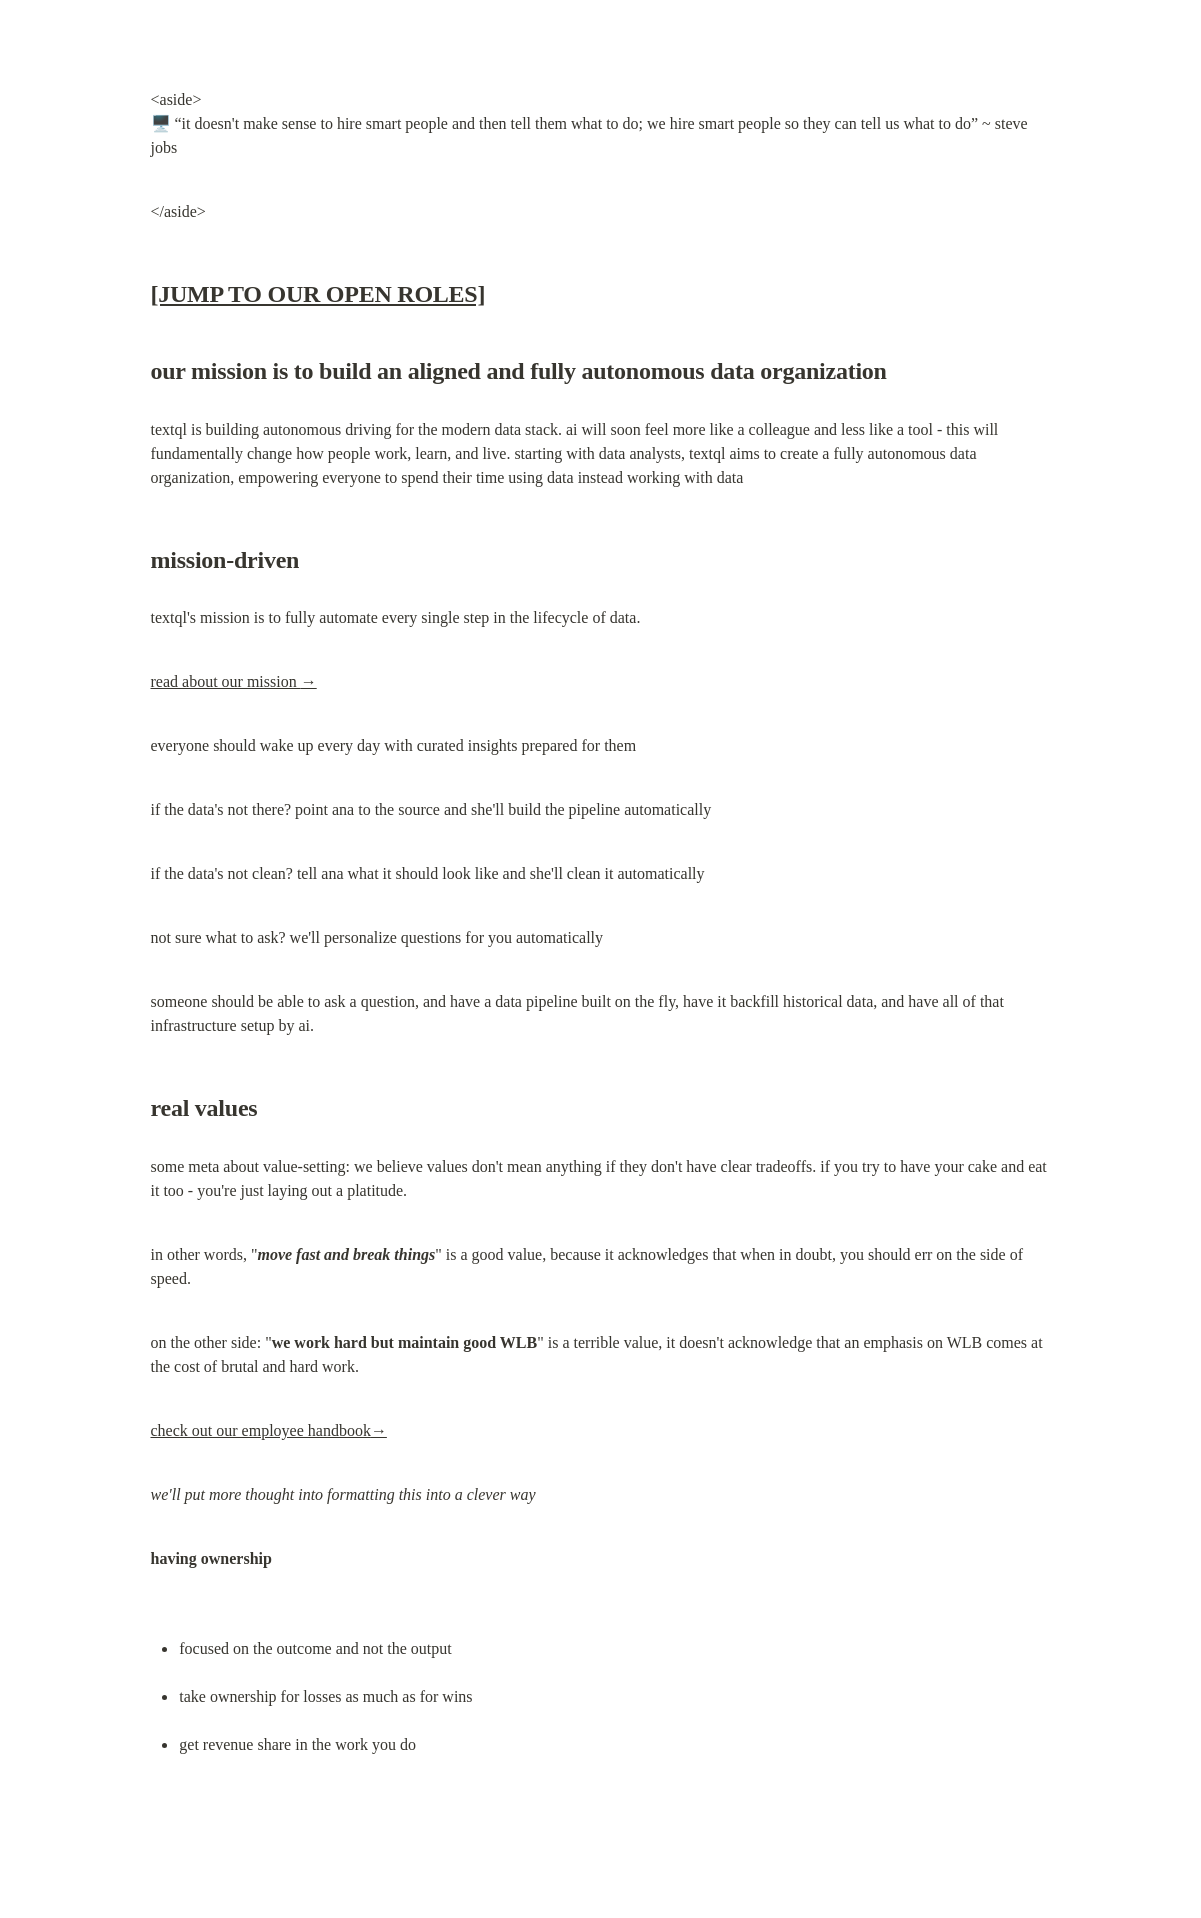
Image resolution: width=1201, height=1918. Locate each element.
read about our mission (234, 681)
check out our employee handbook (269, 1430)
